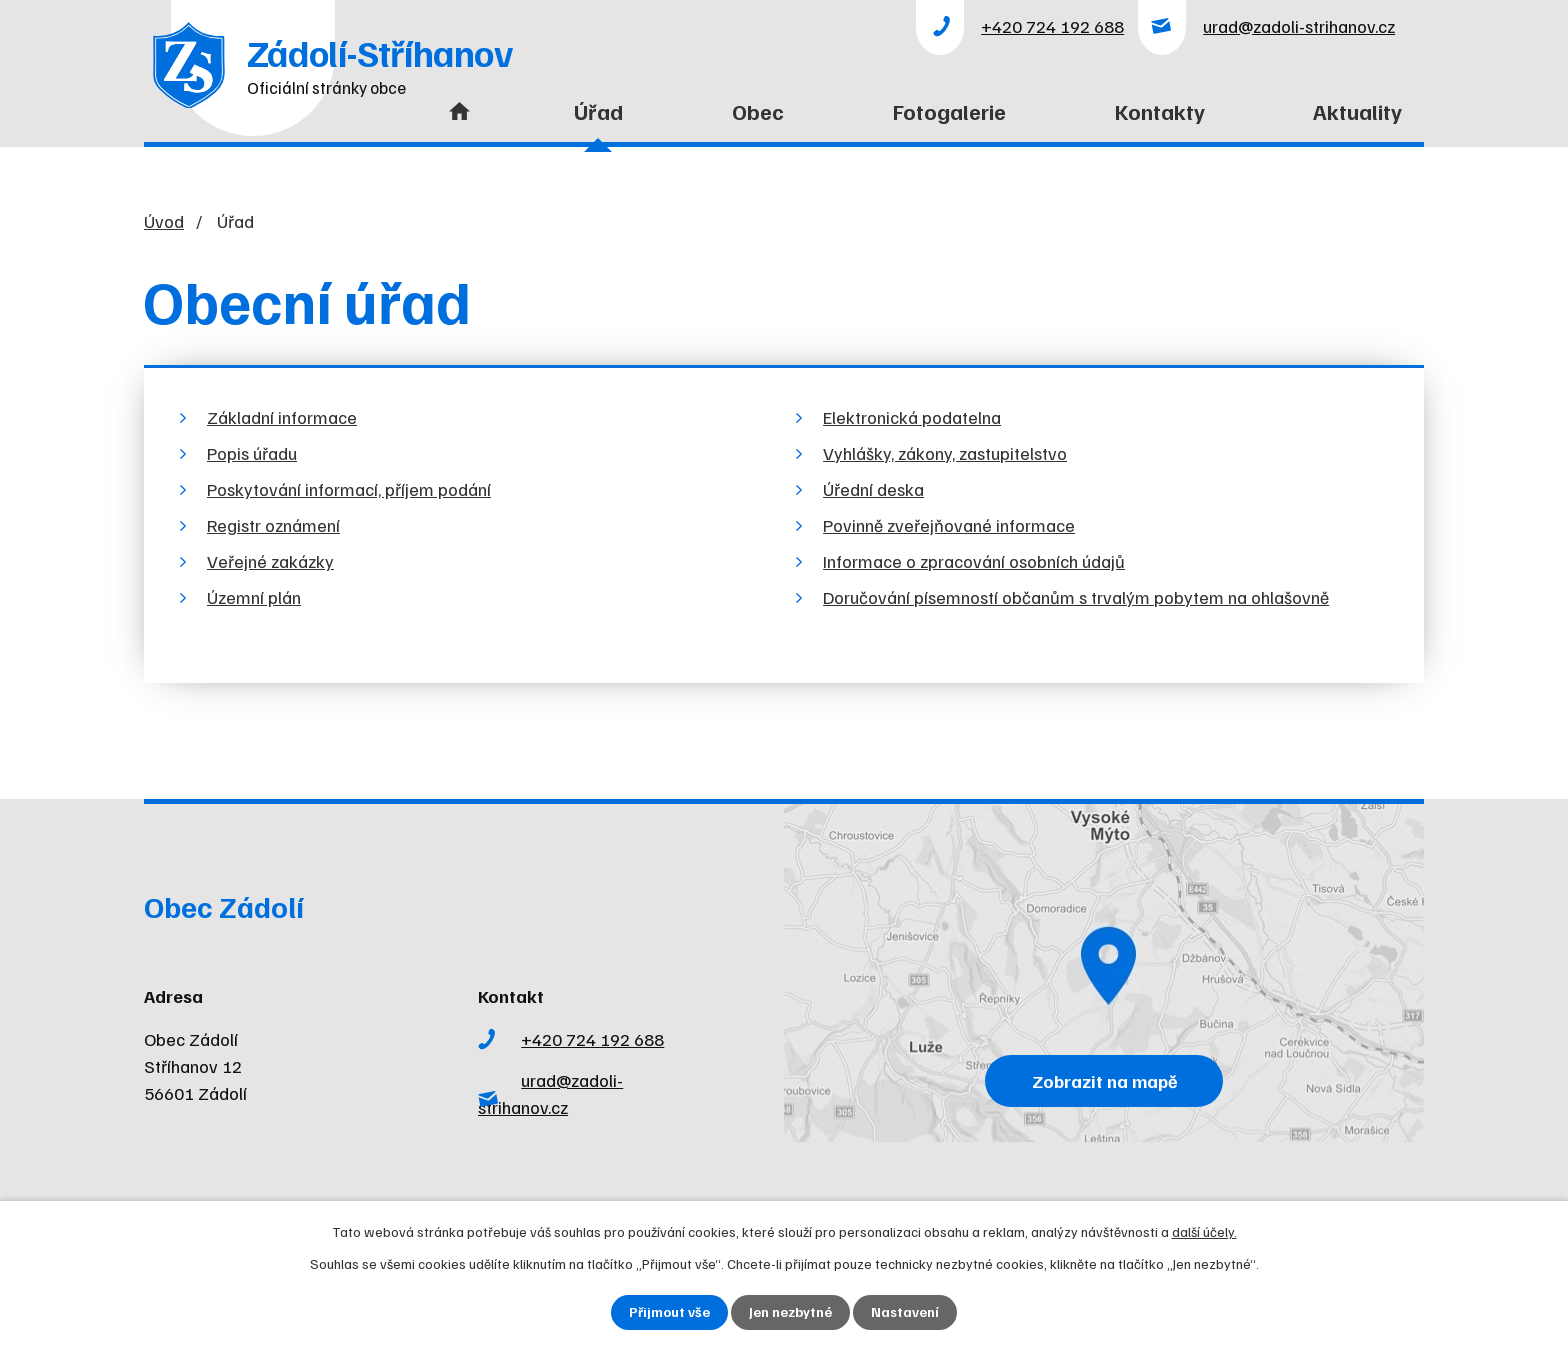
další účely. (1204, 1231)
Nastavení (905, 1312)
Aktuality (1357, 111)
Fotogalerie (949, 111)
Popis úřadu (252, 453)
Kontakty (1160, 111)
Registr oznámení (273, 525)
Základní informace (282, 417)
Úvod (454, 123)
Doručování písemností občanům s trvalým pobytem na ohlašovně (1076, 597)
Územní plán (254, 597)
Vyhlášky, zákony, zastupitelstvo (945, 453)
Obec (758, 111)
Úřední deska (873, 489)
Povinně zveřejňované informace (949, 525)
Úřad (598, 111)
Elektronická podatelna (912, 417)
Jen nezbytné (790, 1312)
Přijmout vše (669, 1312)
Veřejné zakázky (270, 561)
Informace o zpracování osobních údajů (974, 561)
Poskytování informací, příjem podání (349, 489)
